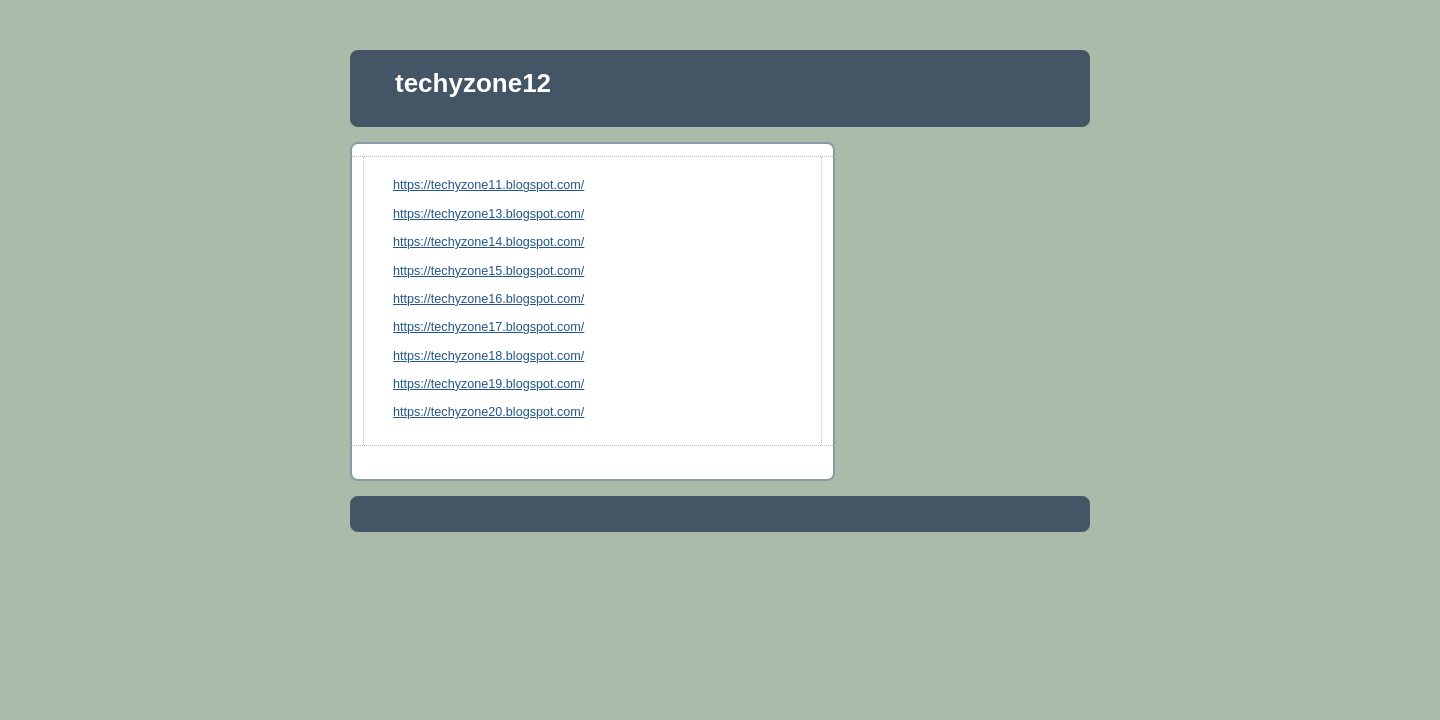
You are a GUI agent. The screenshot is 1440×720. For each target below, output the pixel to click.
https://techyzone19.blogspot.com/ (488, 384)
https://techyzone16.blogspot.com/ (488, 299)
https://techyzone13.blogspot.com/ (488, 214)
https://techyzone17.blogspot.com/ (488, 327)
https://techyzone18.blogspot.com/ (488, 356)
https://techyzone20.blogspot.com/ (488, 412)
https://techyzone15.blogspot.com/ (488, 271)
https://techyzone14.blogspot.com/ (488, 242)
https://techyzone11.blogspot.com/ (488, 185)
